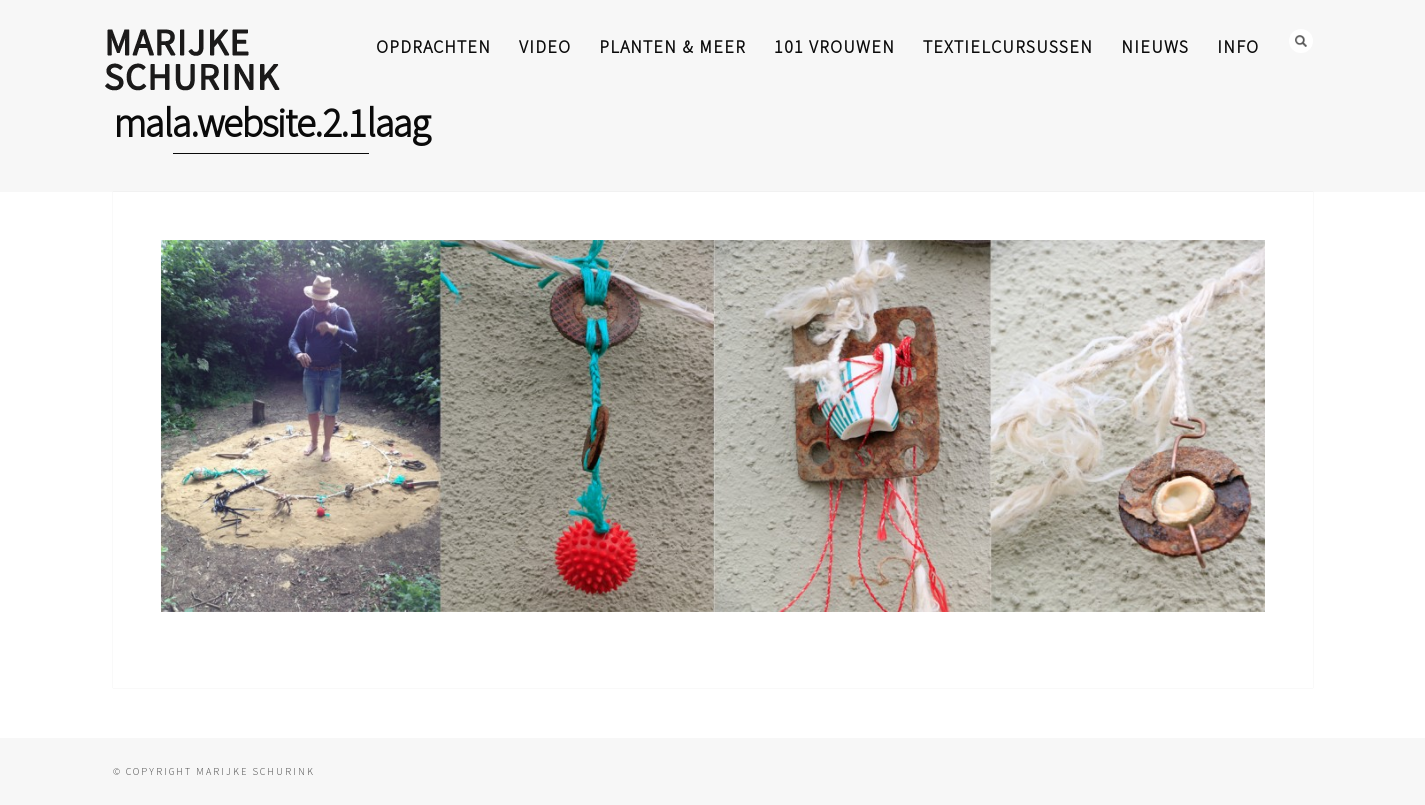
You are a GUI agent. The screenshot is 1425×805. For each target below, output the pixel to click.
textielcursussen (1008, 46)
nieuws (1155, 46)
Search (1301, 41)
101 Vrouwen (834, 46)
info (1238, 46)
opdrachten (433, 46)
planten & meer (672, 46)
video (545, 46)
